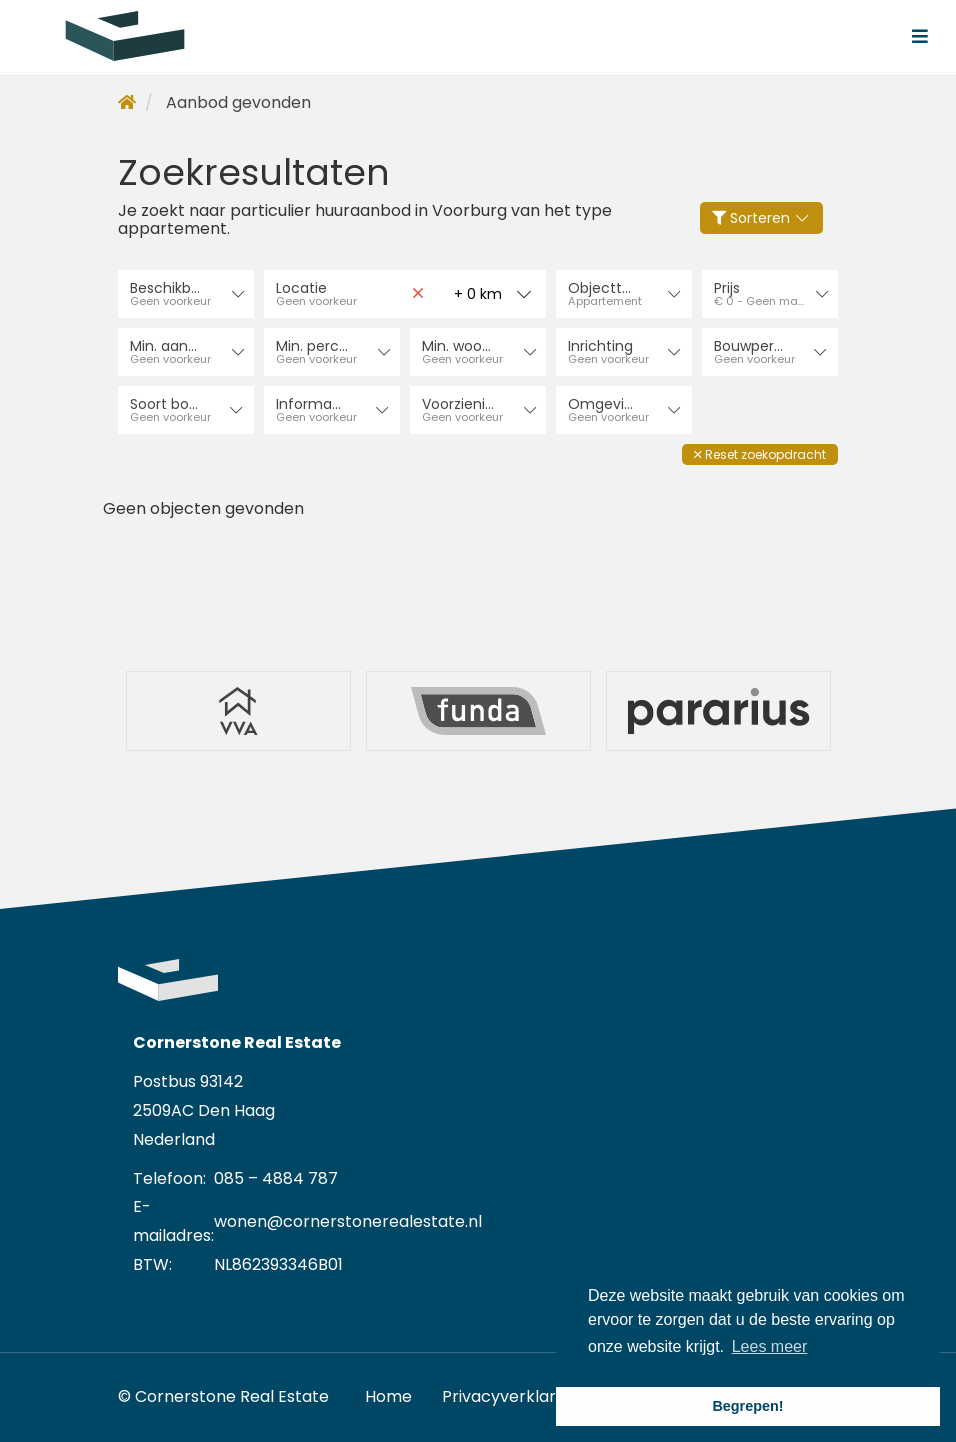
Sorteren (762, 218)
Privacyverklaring (510, 1396)
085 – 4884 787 (276, 1178)
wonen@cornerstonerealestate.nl (348, 1221)
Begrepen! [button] (747, 1406)
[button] (760, 454)
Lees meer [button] (770, 1346)
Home (388, 1396)
